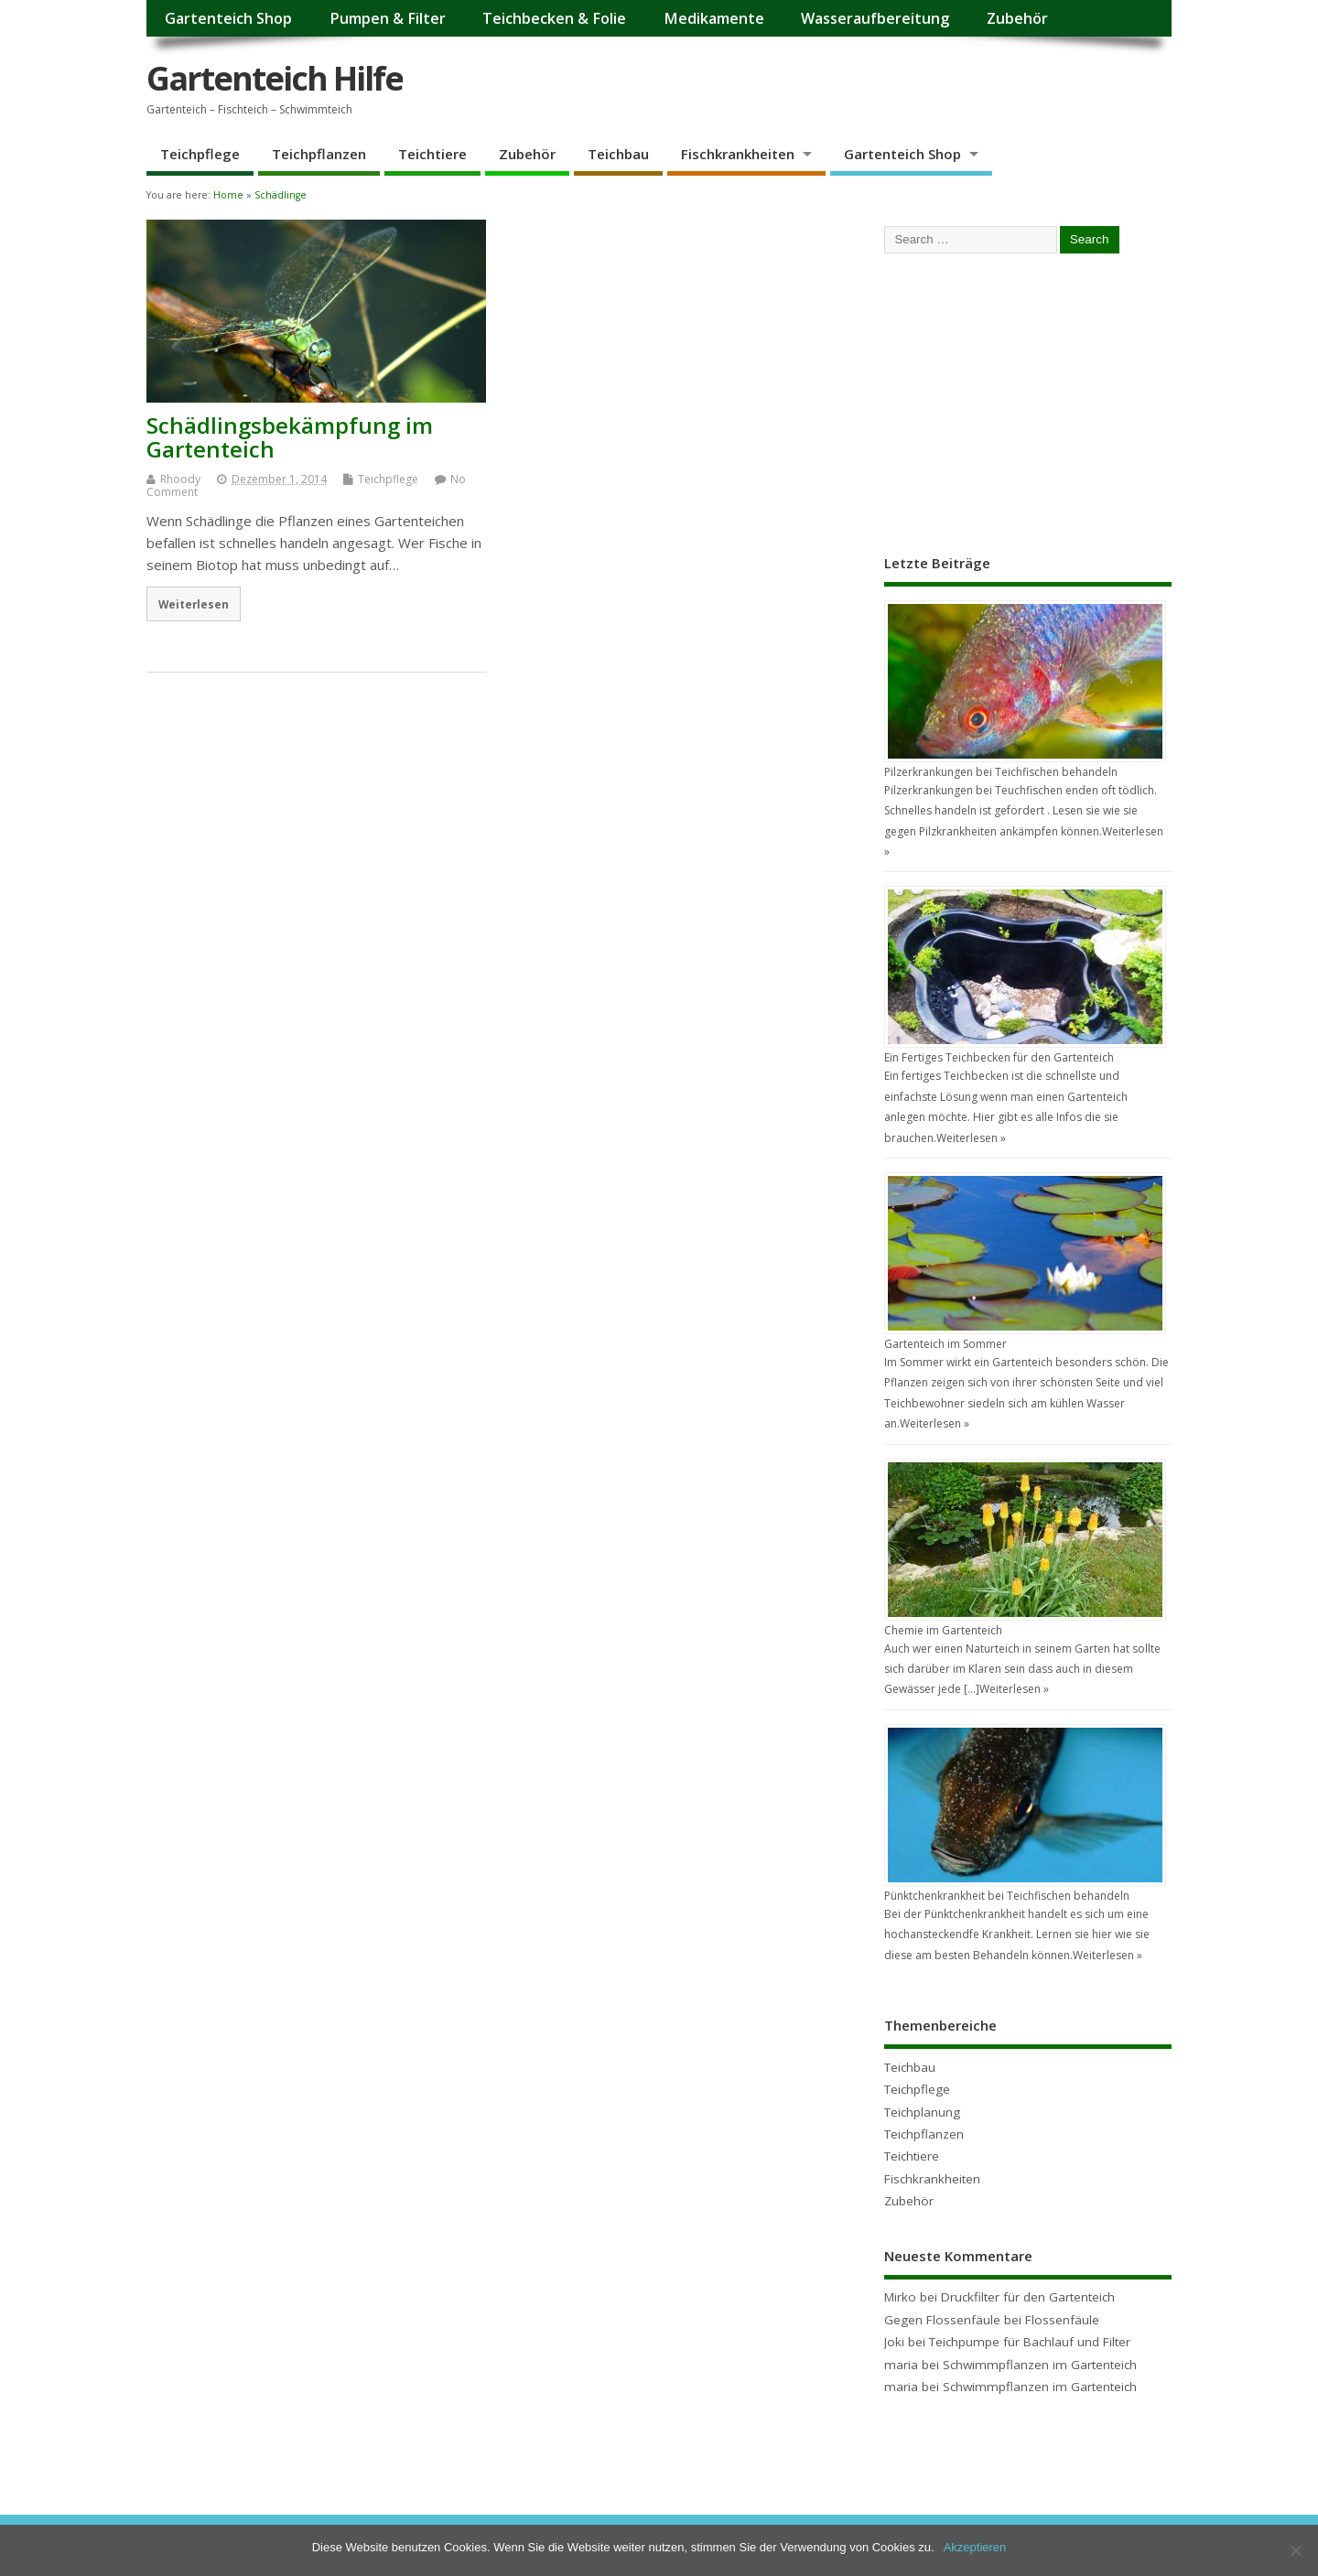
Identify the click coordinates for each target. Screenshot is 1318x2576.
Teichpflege (200, 154)
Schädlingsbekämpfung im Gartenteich (289, 437)
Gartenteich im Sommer (945, 1344)
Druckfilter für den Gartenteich (1028, 2297)
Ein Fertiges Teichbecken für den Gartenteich (999, 1057)
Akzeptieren (975, 2547)
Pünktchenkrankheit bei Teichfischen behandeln (1006, 1895)
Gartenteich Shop (228, 18)
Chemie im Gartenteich (943, 1630)
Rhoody (180, 479)
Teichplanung (922, 2112)
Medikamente (714, 18)
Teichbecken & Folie (554, 18)
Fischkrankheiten (737, 154)
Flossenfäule (1062, 2320)
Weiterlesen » (971, 1138)
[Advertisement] (1021, 400)
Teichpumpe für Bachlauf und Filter (1029, 2341)
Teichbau (618, 154)
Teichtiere (432, 154)
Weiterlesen (193, 604)
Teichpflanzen (319, 154)
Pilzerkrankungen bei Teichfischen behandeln (1001, 772)
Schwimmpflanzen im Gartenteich (1040, 2364)
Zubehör (1017, 18)
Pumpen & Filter (388, 18)
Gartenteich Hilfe (274, 78)
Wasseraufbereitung (875, 18)
